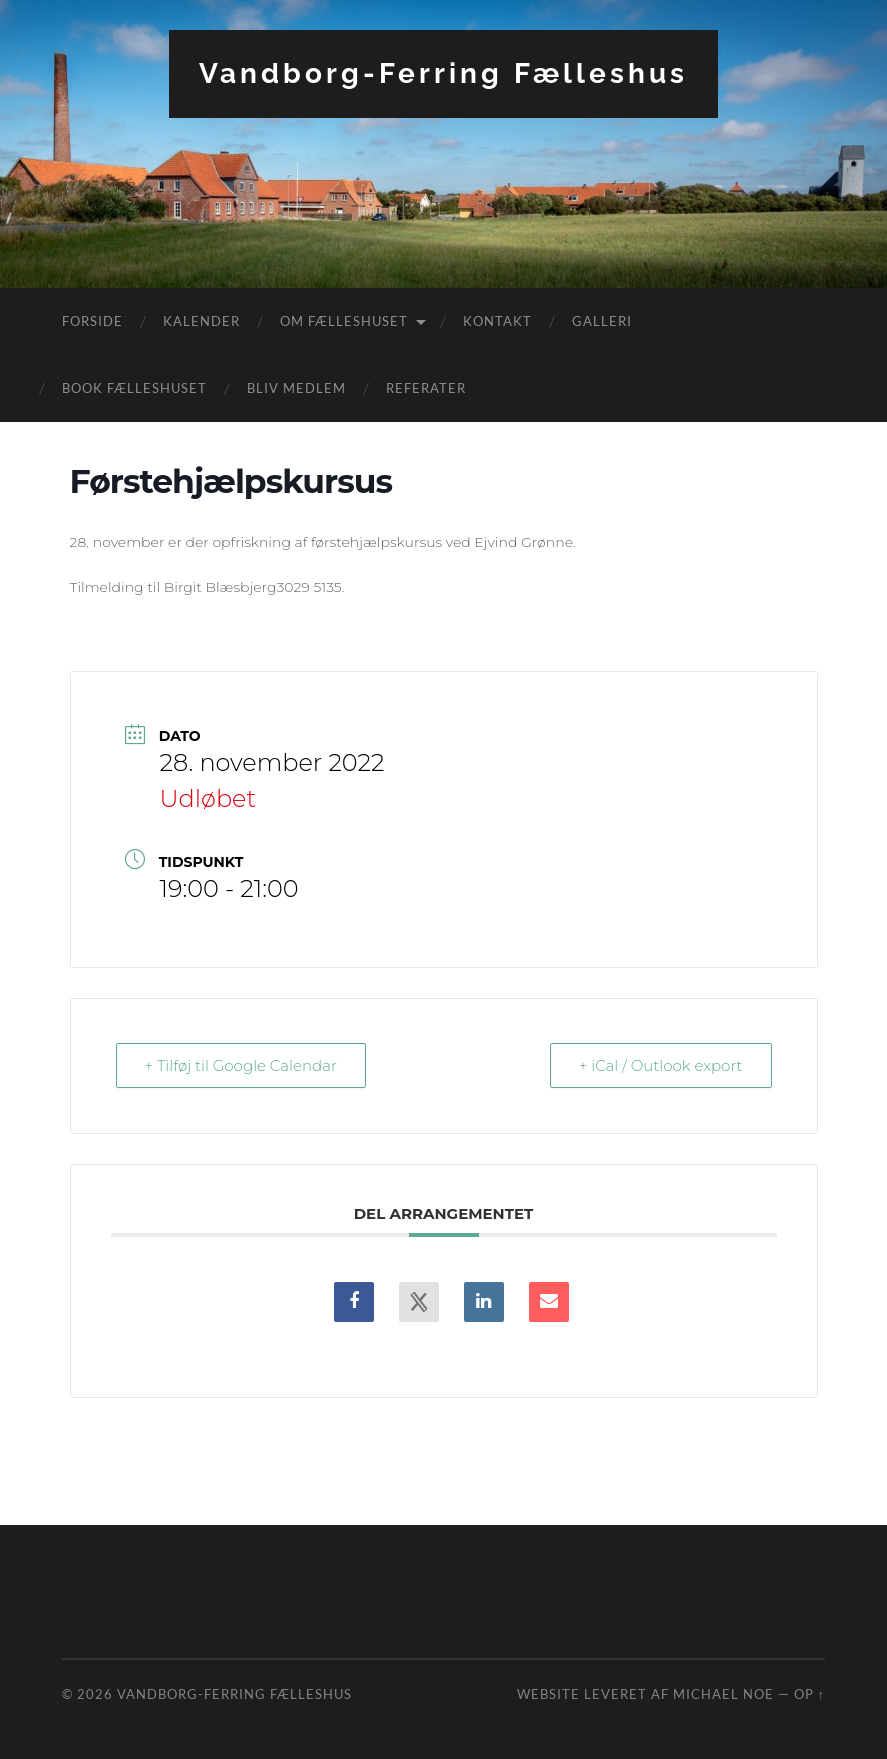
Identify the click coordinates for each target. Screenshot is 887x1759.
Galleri (602, 321)
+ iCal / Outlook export (661, 1065)
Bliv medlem (296, 388)
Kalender (201, 321)
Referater (426, 388)
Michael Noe (723, 1694)
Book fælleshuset (134, 388)
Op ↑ (809, 1694)
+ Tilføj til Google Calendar (241, 1065)
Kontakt (497, 321)
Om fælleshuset (344, 321)
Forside (92, 321)
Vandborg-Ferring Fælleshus (443, 73)
